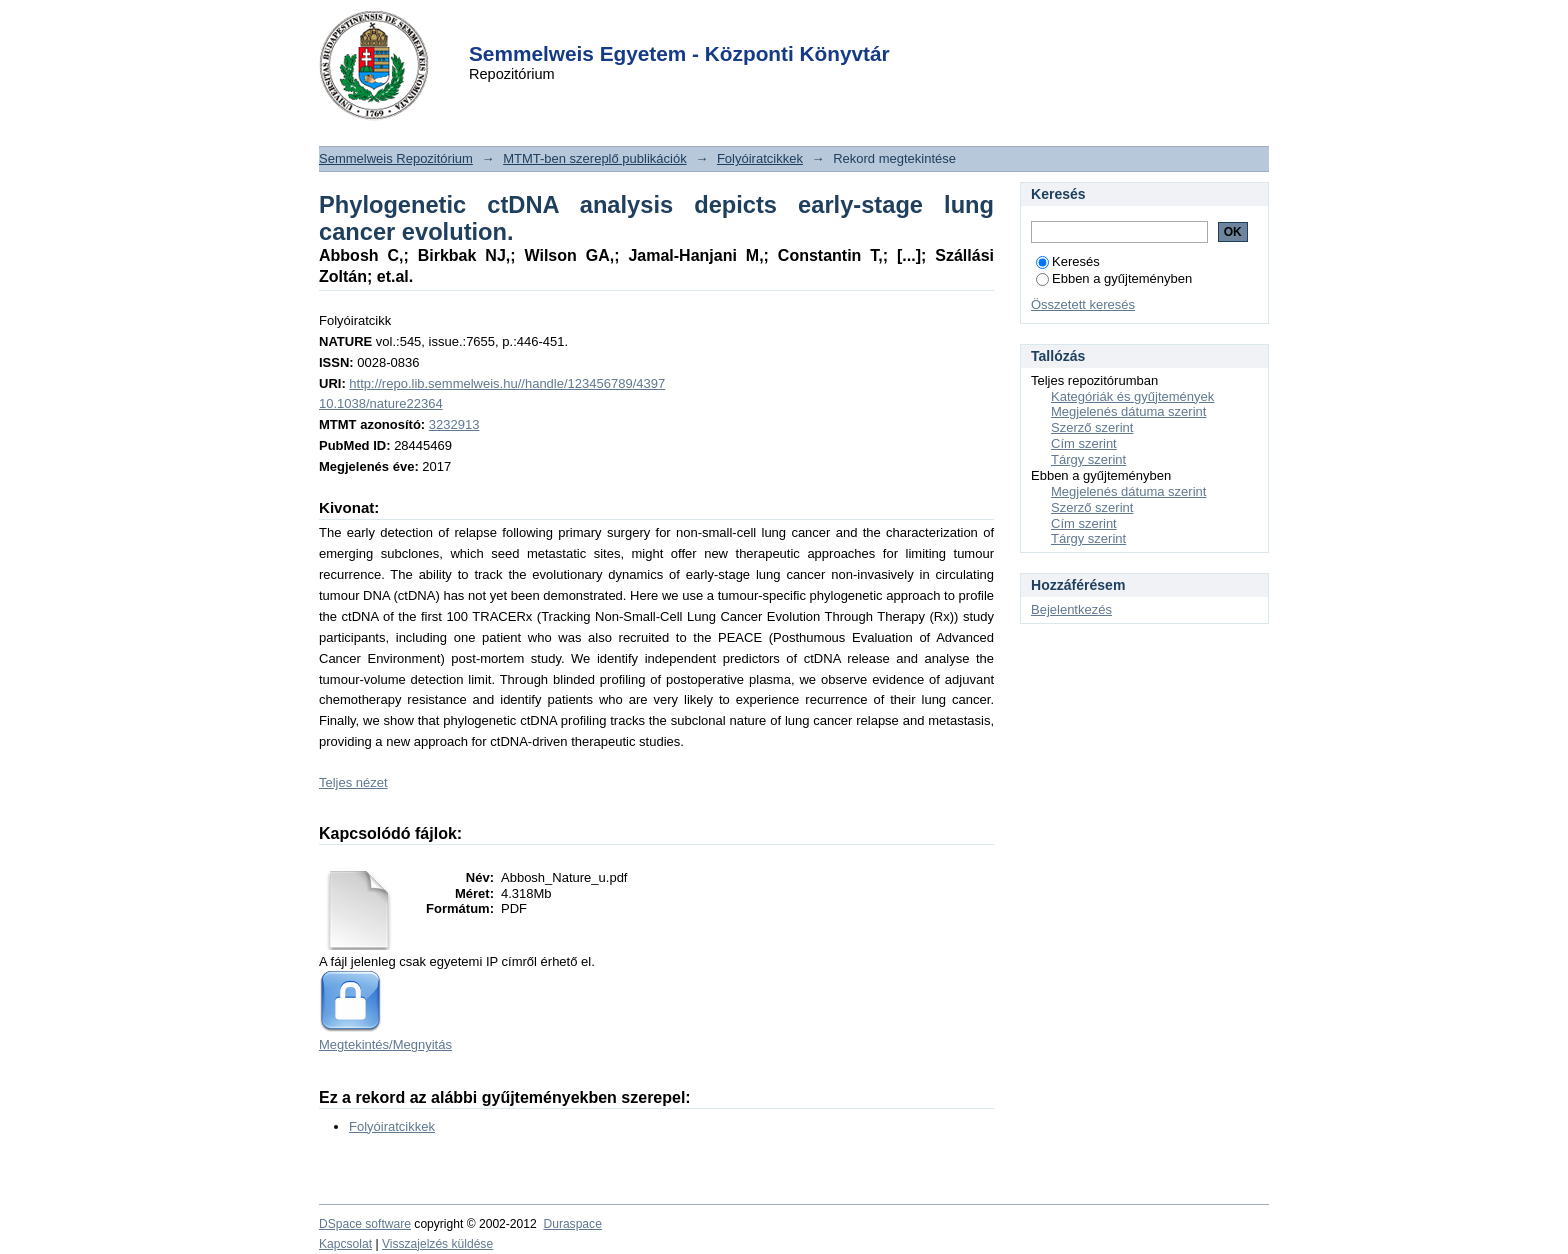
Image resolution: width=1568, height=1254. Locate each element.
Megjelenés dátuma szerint (1128, 411)
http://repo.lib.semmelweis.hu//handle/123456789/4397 (507, 383)
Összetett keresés (1083, 304)
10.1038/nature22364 (381, 403)
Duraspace (572, 1224)
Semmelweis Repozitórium (396, 158)
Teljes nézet (353, 782)
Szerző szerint (1092, 427)
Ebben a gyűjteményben (1114, 278)
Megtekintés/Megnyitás (385, 1044)
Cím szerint (1084, 443)
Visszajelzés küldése (437, 1244)
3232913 (454, 424)
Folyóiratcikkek (760, 158)
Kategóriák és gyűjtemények (1132, 396)
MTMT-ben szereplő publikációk (595, 158)
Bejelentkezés (1071, 609)
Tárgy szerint (1088, 459)
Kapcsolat (345, 1244)
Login (748, 28)
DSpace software (365, 1224)
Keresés (1068, 261)
